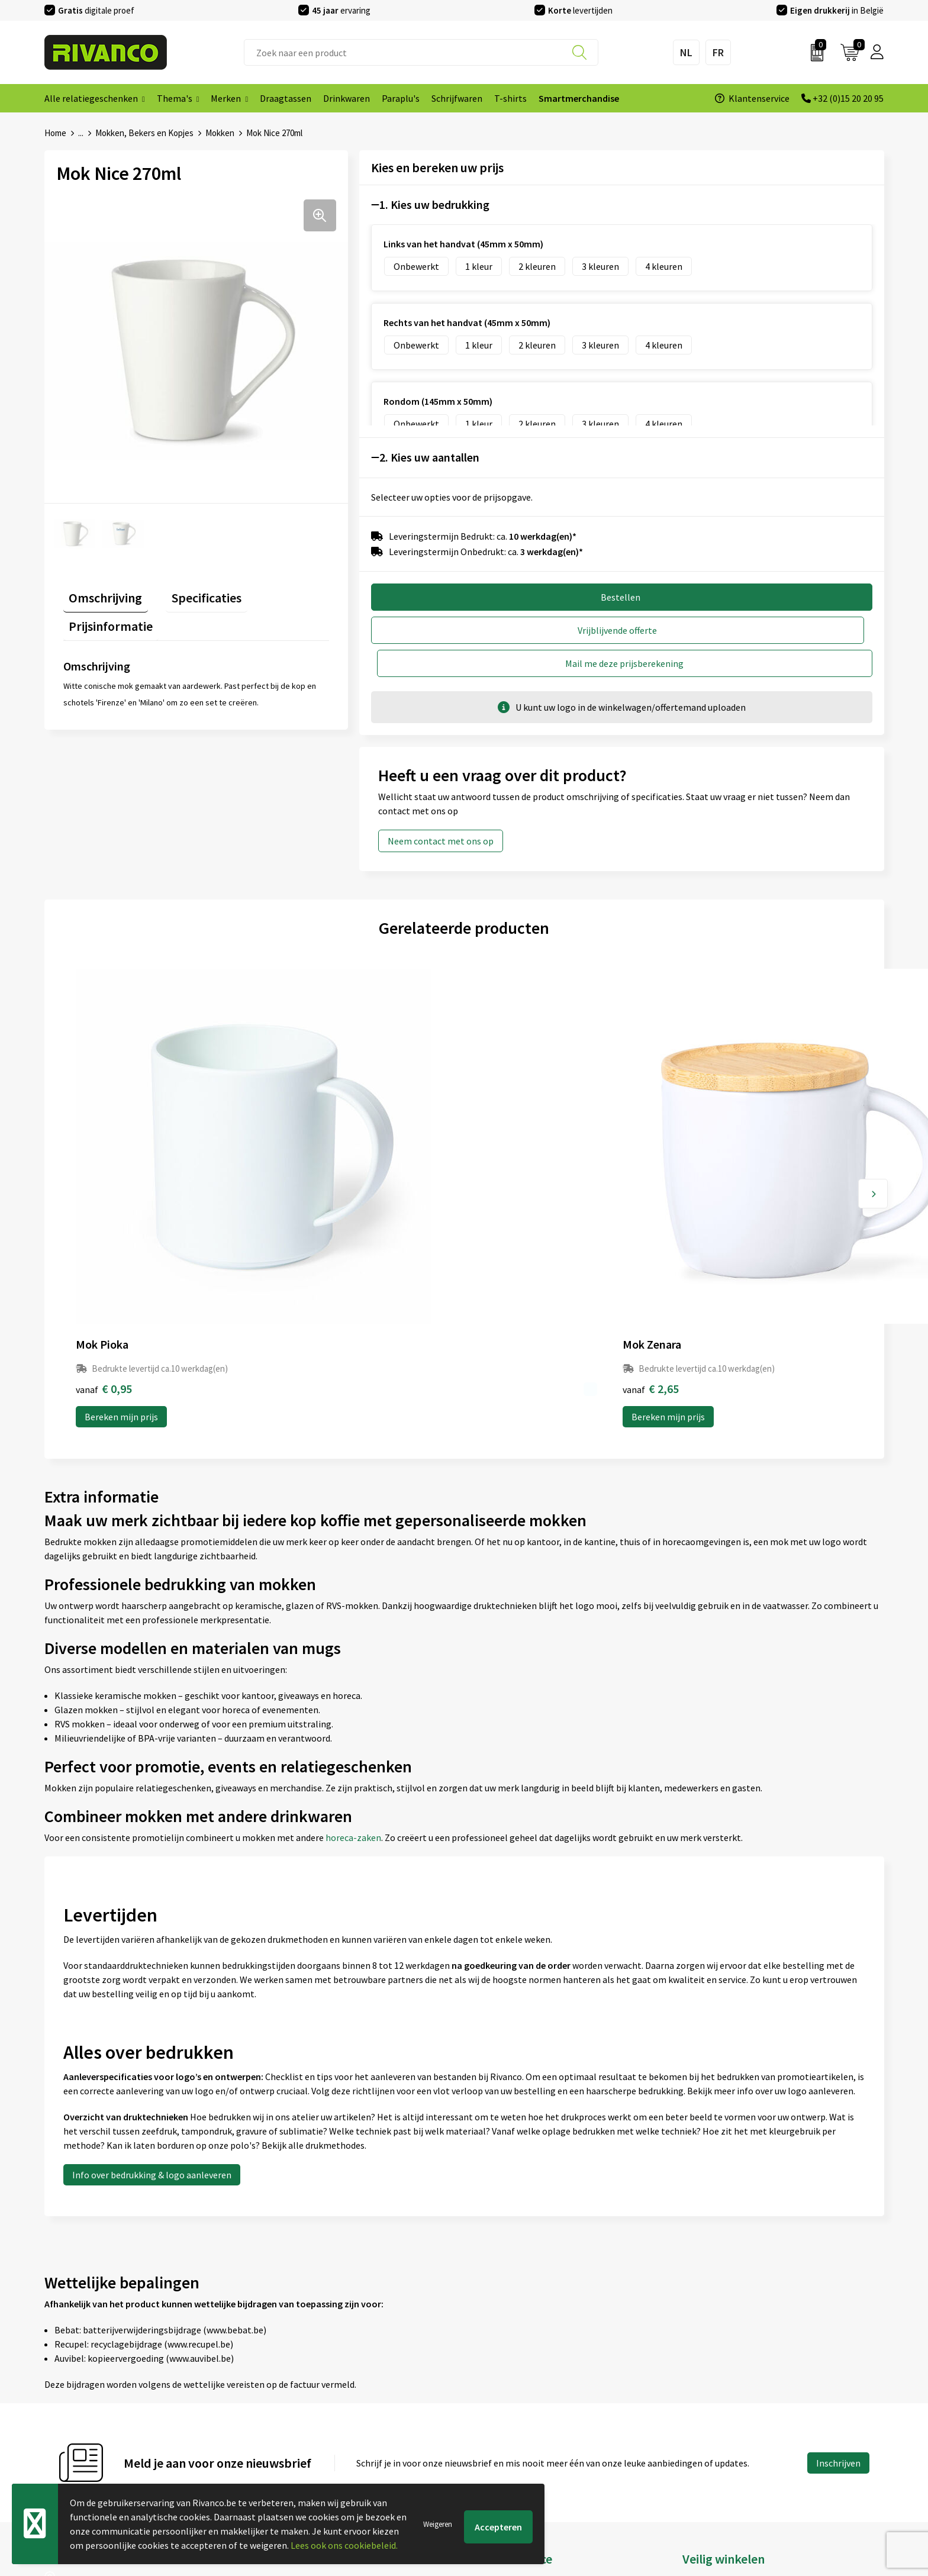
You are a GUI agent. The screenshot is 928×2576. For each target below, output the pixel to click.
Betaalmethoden (505, 2405)
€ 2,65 (304, 1176)
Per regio (275, 2424)
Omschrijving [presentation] (100, 591)
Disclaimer (704, 2424)
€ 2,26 (504, 1176)
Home (55, 132)
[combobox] (421, 52)
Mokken (219, 132)
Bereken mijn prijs (121, 1204)
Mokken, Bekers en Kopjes (144, 132)
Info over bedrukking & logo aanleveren (151, 1962)
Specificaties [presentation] (189, 591)
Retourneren (496, 2424)
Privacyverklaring (717, 2405)
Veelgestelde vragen (298, 2405)
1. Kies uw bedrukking (434, 204)
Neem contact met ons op (441, 808)
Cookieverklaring (717, 2387)
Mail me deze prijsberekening (753, 630)
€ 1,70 (705, 1176)
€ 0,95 (104, 1176)
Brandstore (493, 2387)
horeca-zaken (353, 1625)
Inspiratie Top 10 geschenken (316, 2462)
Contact (486, 2368)
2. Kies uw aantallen (429, 457)
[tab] (100, 594)
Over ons (274, 2368)
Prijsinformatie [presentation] (284, 591)
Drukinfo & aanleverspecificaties (322, 2443)
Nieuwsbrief (281, 2387)
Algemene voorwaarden (730, 2368)
